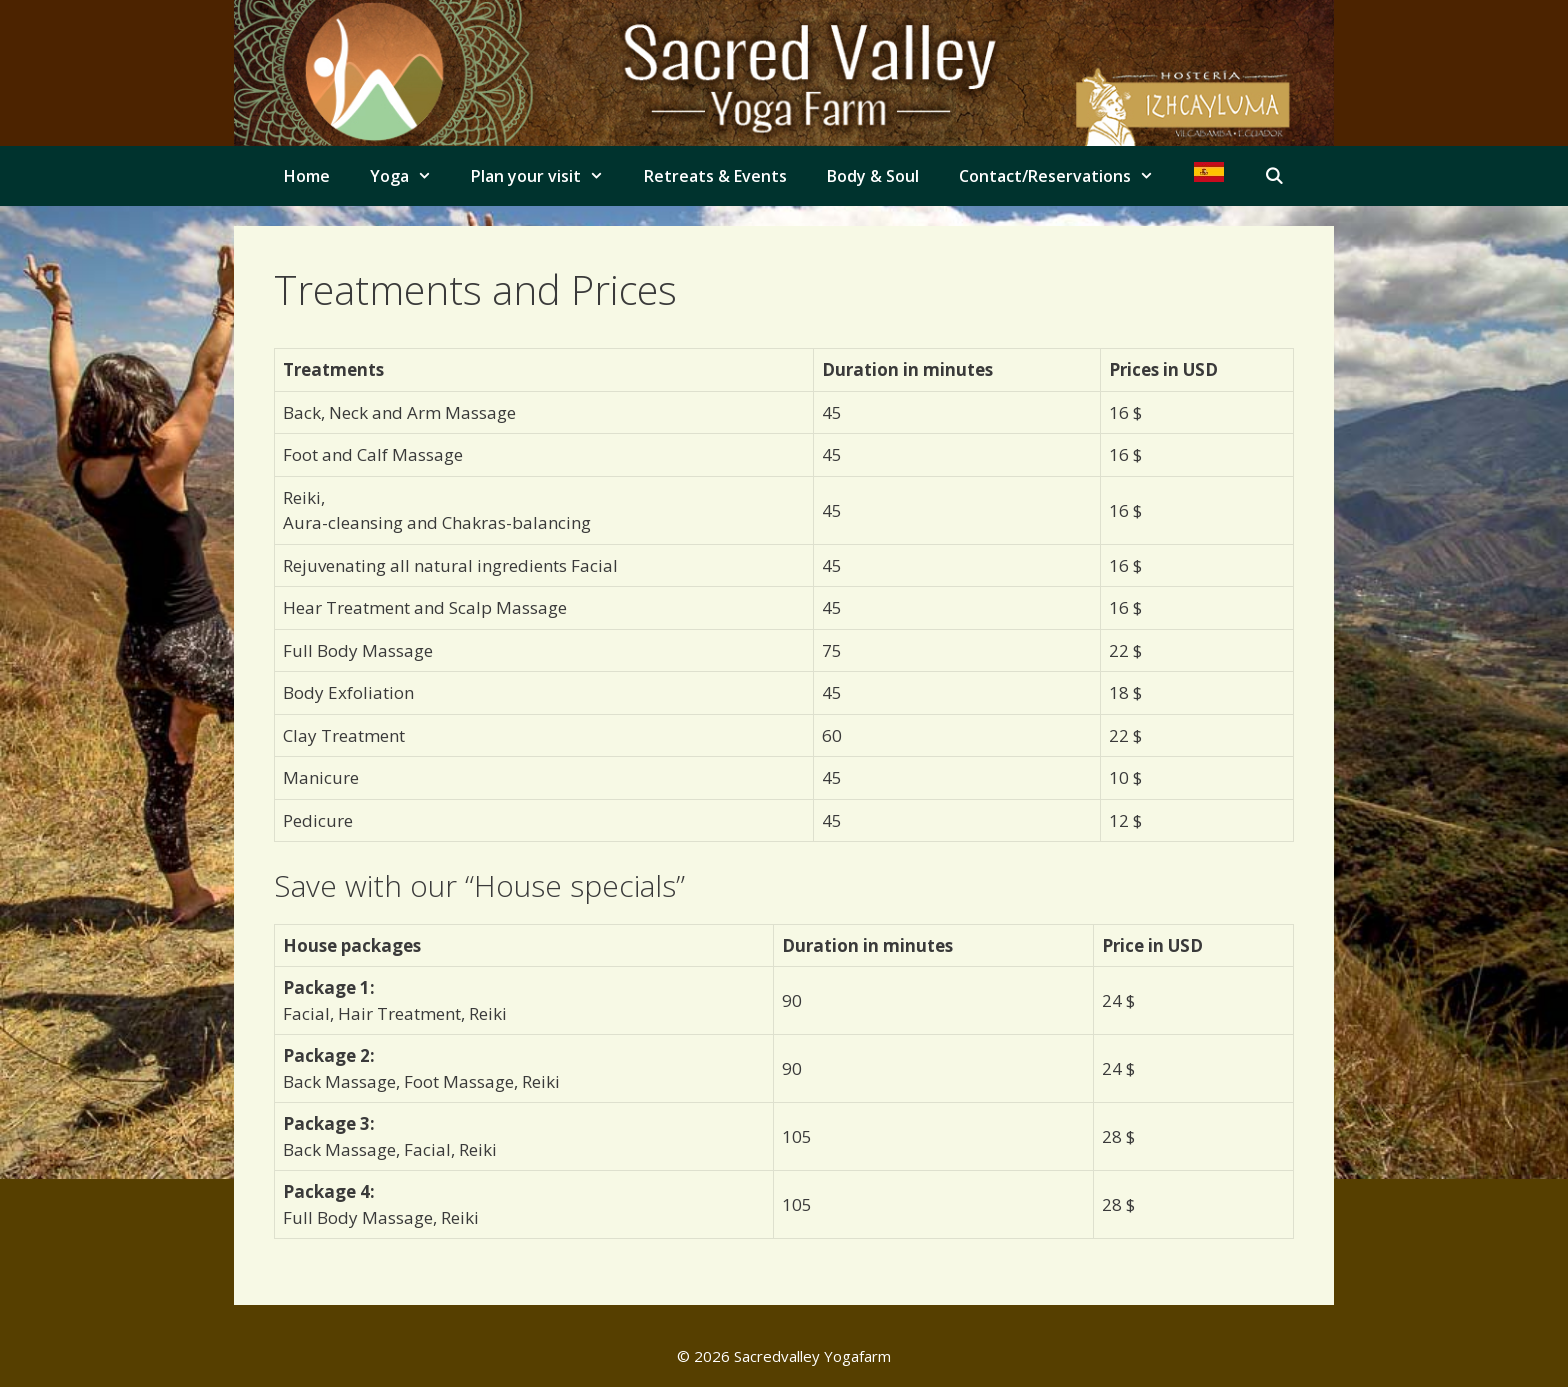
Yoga (411, 176)
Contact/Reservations (1066, 176)
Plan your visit (547, 176)
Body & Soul (873, 176)
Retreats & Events (715, 176)
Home (307, 176)
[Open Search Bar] (1274, 176)
